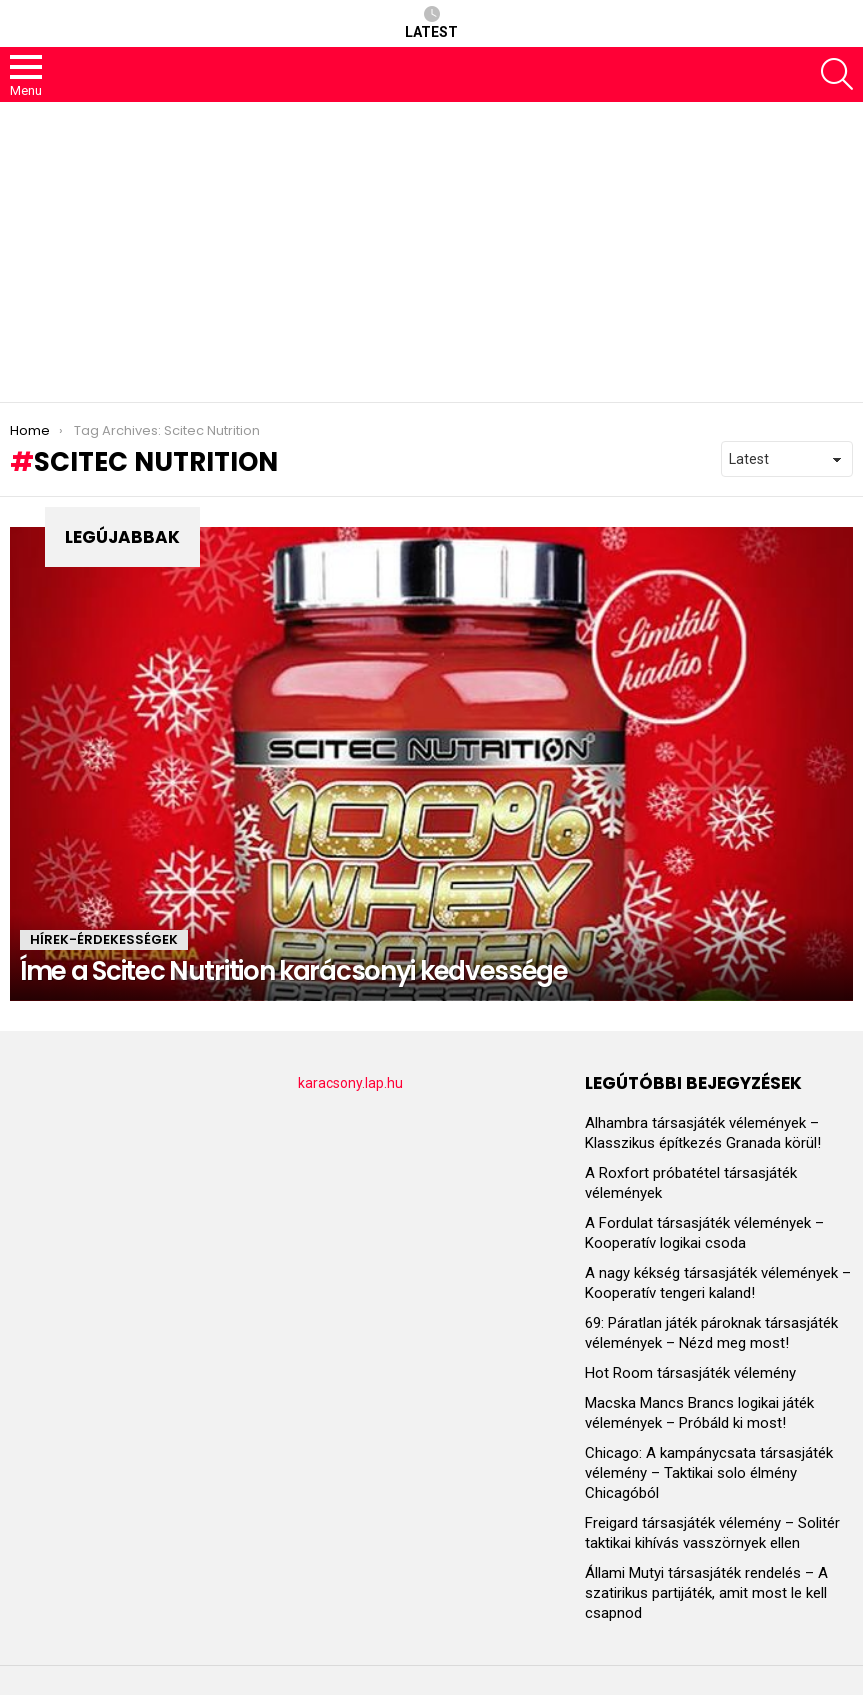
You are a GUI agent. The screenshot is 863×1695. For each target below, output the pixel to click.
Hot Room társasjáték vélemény (690, 1373)
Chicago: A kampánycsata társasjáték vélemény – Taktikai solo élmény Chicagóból (709, 1473)
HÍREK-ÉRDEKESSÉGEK (104, 939)
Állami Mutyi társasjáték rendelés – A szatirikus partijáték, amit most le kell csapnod (706, 1593)
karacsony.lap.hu (350, 1083)
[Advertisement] (431, 252)
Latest (431, 23)
